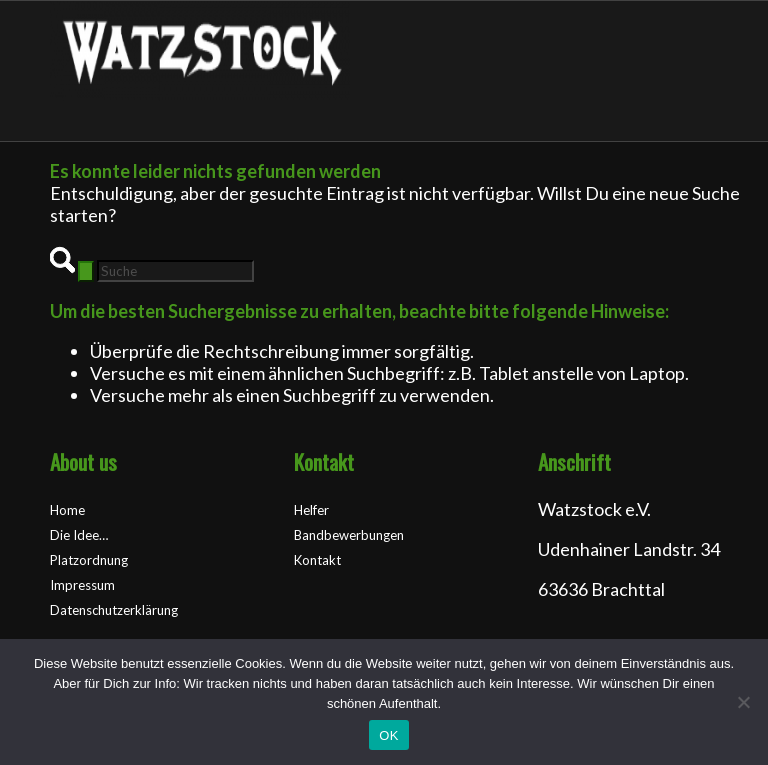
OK (388, 735)
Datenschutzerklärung (114, 610)
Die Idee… (79, 535)
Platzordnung (89, 560)
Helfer (311, 510)
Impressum (82, 585)
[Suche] (175, 271)
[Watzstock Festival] (200, 94)
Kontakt (317, 560)
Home (67, 510)
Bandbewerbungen (349, 535)
